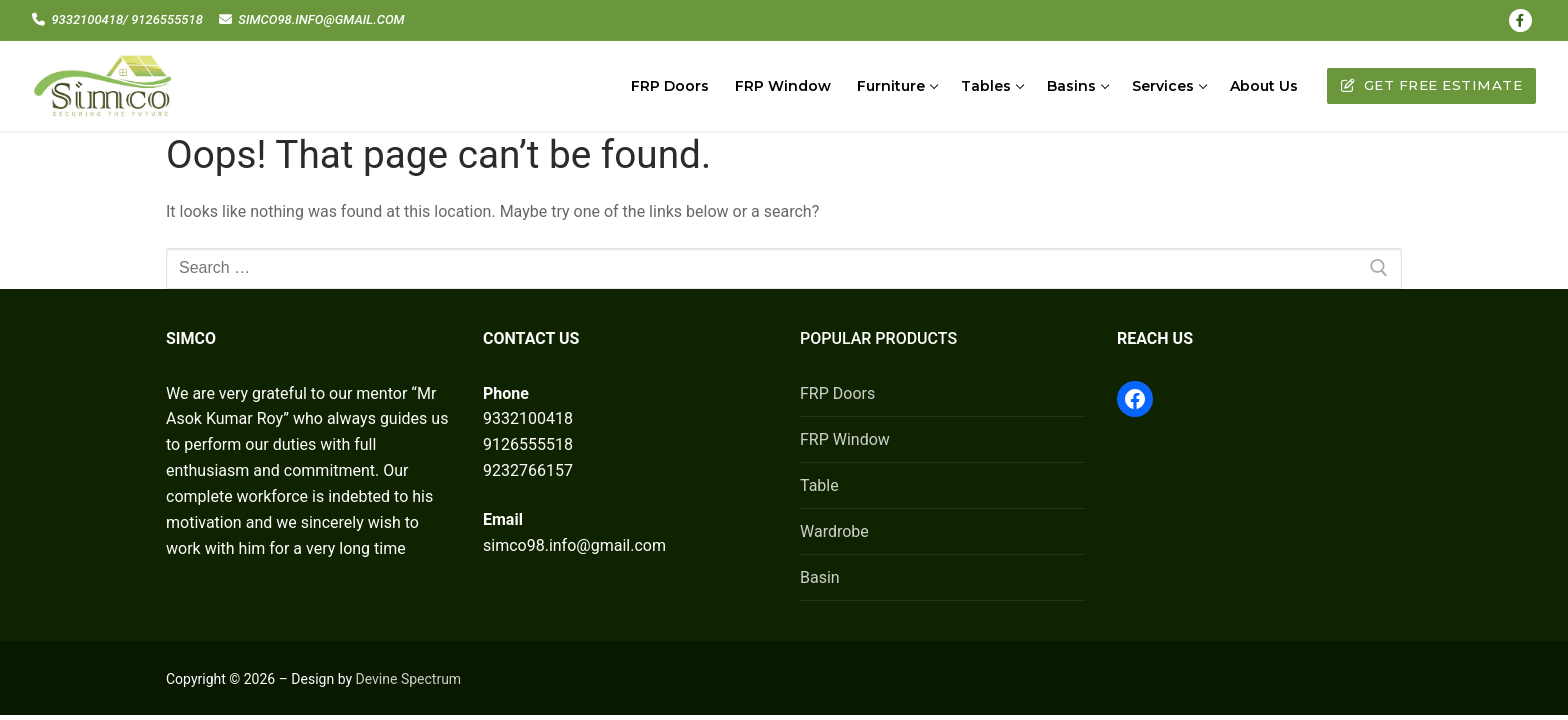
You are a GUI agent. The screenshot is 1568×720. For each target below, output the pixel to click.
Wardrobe (834, 531)
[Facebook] (1520, 20)
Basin (820, 577)
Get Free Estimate (1432, 85)
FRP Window (845, 439)
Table (819, 485)
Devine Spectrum (409, 679)
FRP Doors (837, 393)
